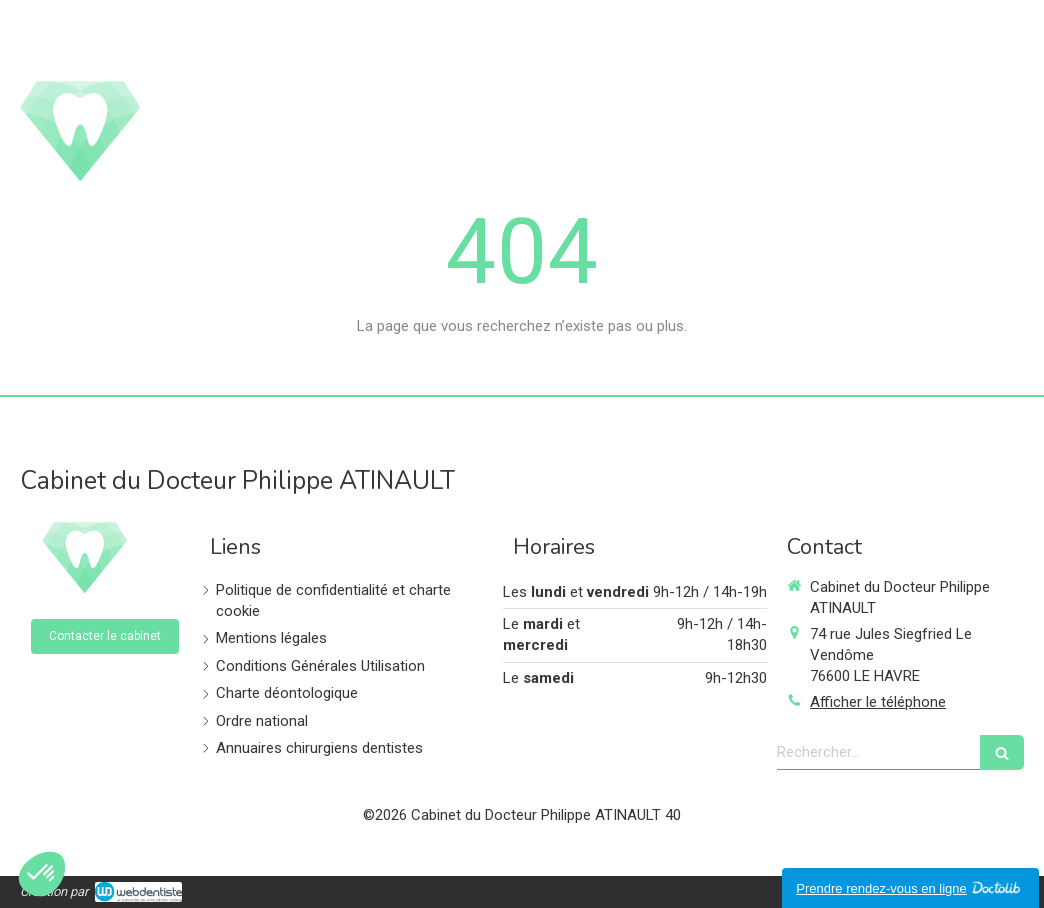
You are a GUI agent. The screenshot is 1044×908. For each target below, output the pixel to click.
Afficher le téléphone (878, 702)
